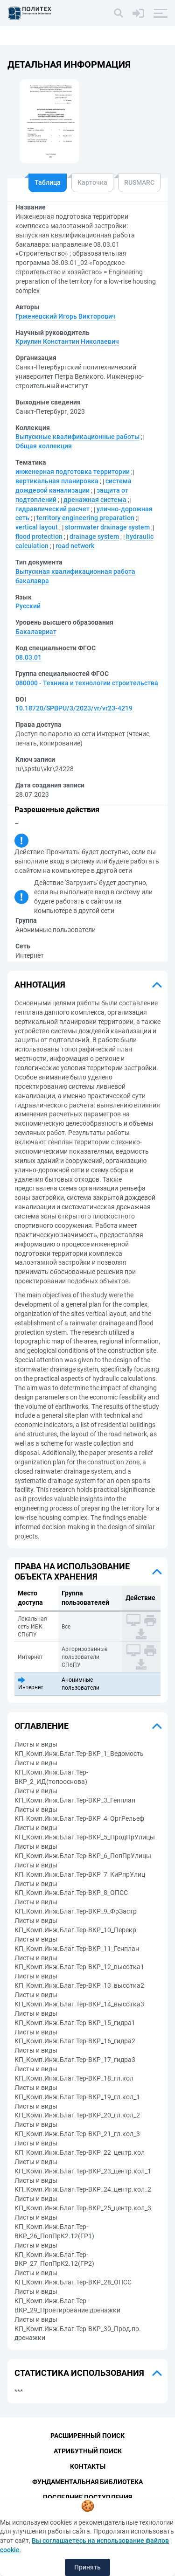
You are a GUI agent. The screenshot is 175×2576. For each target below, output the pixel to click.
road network (75, 546)
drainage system (94, 536)
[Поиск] (118, 13)
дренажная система (94, 499)
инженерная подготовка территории (72, 471)
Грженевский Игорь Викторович (65, 316)
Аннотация (39, 984)
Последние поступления (87, 2497)
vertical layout (36, 527)
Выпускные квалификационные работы (77, 436)
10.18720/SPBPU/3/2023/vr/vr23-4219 (74, 708)
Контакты (87, 2466)
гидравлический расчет (52, 509)
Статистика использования (79, 2373)
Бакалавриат (35, 631)
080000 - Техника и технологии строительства (86, 683)
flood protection (39, 536)
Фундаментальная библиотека (87, 2481)
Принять (87, 2567)
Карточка (92, 182)
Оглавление (41, 1726)
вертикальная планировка (56, 481)
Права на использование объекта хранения (72, 1571)
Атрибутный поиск (88, 2451)
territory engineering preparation (85, 518)
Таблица (48, 182)
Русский (28, 606)
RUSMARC (139, 182)
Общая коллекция (43, 446)
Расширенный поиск (87, 2435)
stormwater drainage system (107, 527)
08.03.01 (28, 657)
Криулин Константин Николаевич (67, 341)
